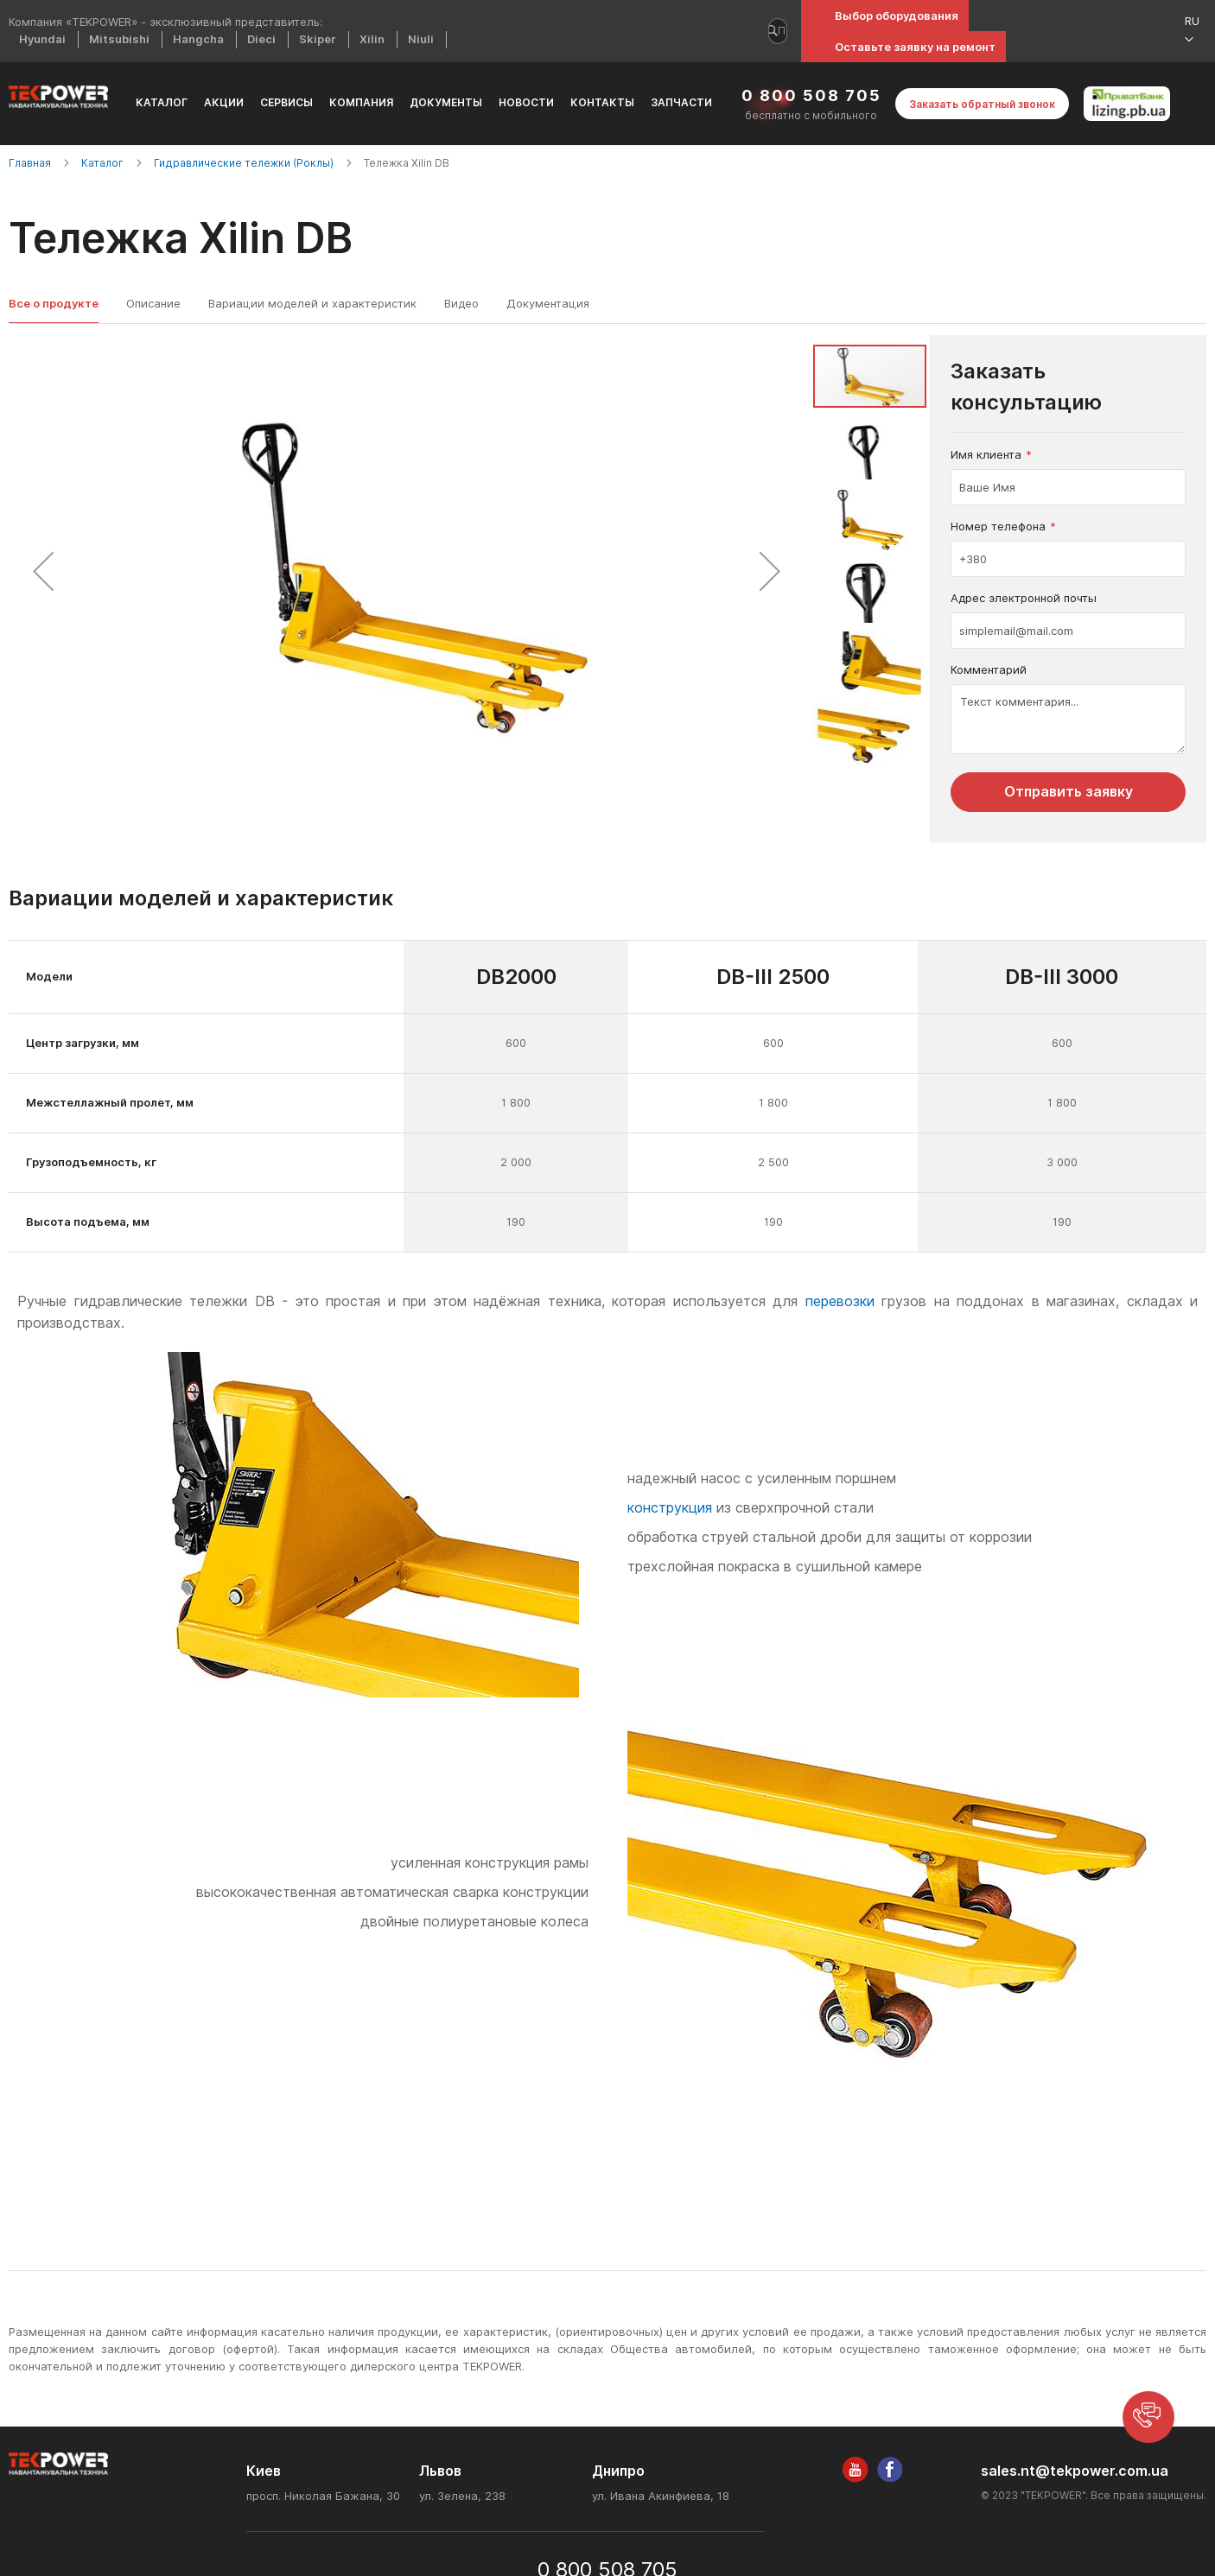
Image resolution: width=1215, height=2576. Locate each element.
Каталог (103, 162)
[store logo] (58, 97)
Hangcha (198, 39)
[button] (1198, 31)
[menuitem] (162, 103)
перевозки (840, 1301)
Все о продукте (54, 303)
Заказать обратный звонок (982, 104)
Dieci (261, 39)
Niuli (421, 39)
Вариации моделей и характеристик (312, 303)
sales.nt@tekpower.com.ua (1074, 2471)
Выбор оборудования (896, 15)
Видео (461, 303)
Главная (31, 162)
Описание (153, 303)
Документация (547, 303)
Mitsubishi (119, 39)
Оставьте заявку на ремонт (915, 47)
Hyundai (42, 39)
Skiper (317, 39)
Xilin (372, 39)
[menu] (425, 103)
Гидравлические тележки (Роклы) (245, 162)
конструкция (669, 1508)
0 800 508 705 (811, 95)
